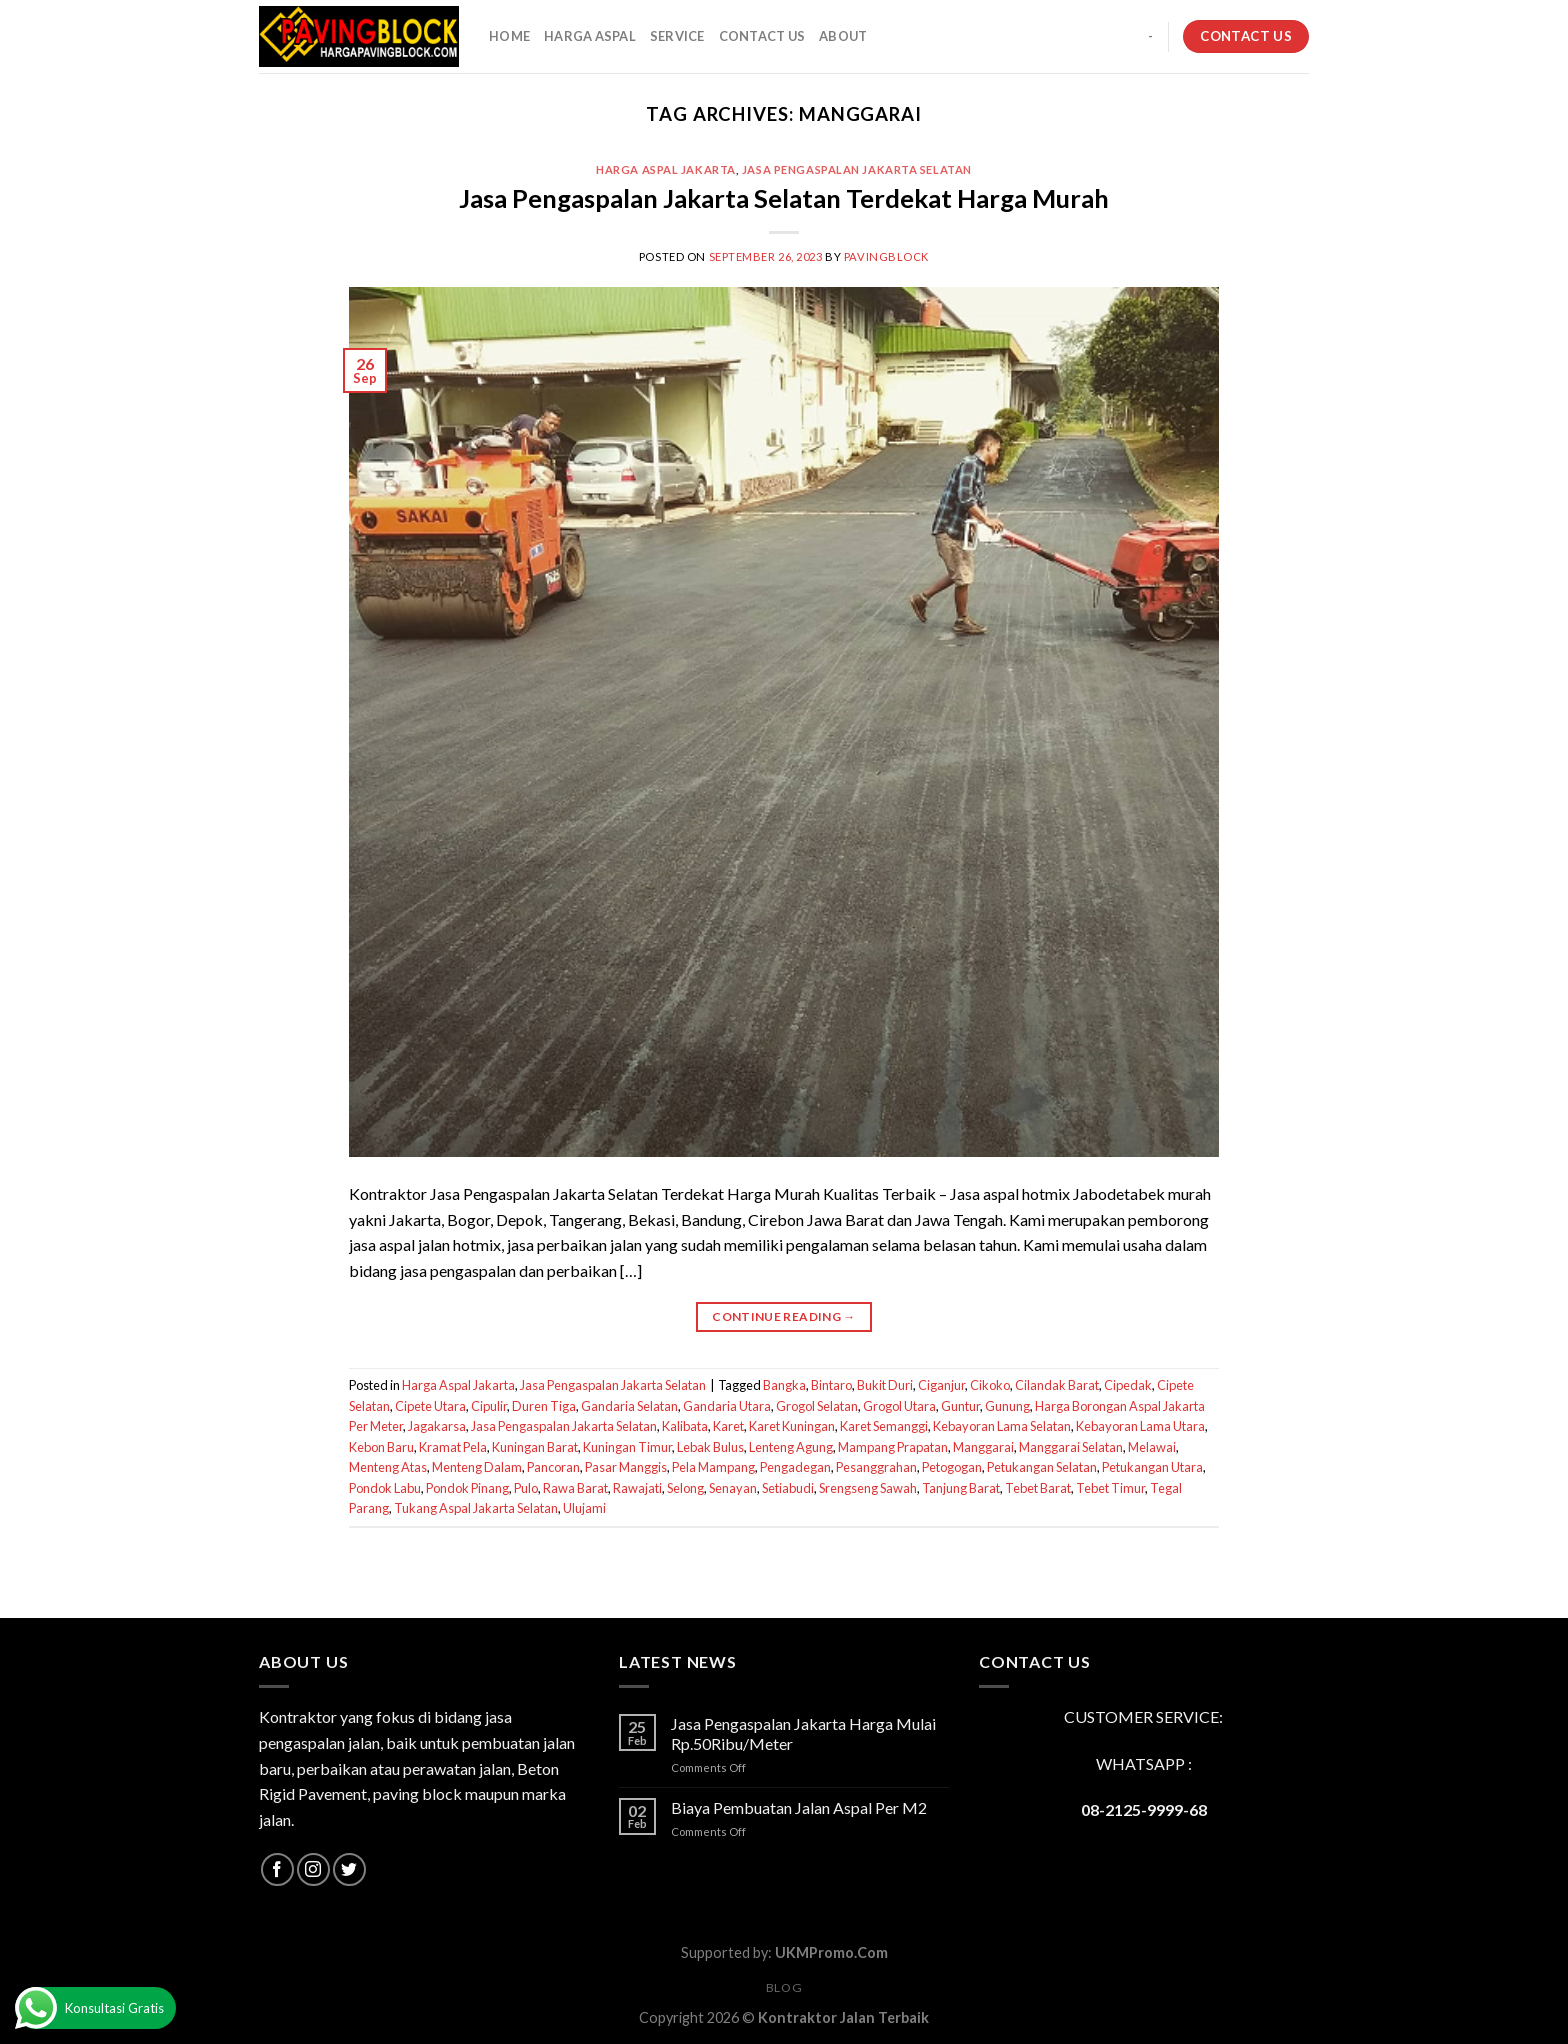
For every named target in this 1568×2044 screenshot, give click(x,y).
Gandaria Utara (727, 1406)
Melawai (1152, 1447)
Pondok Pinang (467, 1488)
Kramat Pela (453, 1447)
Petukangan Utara (1152, 1467)
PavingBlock (886, 256)
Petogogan (952, 1467)
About (843, 36)
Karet (728, 1426)
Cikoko (990, 1385)
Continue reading (784, 1316)
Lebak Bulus (710, 1447)
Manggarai (983, 1447)
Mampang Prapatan (893, 1447)
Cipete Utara (430, 1406)
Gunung (1007, 1406)
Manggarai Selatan (1071, 1447)
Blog (784, 1987)
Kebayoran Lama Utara (1140, 1426)
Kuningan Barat (535, 1447)
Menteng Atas (388, 1467)
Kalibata (685, 1426)
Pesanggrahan (876, 1467)
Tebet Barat (1038, 1488)
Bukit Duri (885, 1385)
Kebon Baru (381, 1447)
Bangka (784, 1385)
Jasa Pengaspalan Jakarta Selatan (857, 169)
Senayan (733, 1488)
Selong (685, 1488)
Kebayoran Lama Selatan (1002, 1426)
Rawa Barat (575, 1488)
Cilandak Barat (1057, 1385)
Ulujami (584, 1508)
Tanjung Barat (961, 1488)
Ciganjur (941, 1385)
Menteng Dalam (477, 1467)
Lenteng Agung (791, 1447)
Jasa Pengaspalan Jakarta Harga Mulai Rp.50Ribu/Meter (803, 1733)
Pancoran (553, 1467)
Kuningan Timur (627, 1447)
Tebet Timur (1110, 1488)
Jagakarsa (437, 1426)
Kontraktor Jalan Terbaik (843, 2017)
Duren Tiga (544, 1406)
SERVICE (677, 36)
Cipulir (489, 1406)
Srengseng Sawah (868, 1488)
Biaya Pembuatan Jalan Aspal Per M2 (799, 1807)
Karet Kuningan (792, 1426)
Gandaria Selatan (629, 1406)
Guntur (960, 1406)
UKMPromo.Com (831, 1952)
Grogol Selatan (817, 1406)
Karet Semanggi (884, 1426)
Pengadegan (795, 1467)
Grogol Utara (899, 1406)
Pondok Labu (385, 1488)
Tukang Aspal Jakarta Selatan (476, 1508)
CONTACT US (762, 36)
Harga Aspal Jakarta (666, 169)
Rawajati (637, 1488)
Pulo (526, 1488)
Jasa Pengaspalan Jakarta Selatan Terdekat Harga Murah (784, 198)
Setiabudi (788, 1488)
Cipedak (1128, 1385)
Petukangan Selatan (1042, 1467)
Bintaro (831, 1385)
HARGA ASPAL (590, 36)
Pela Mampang (713, 1467)
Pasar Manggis (626, 1467)
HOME (509, 36)
